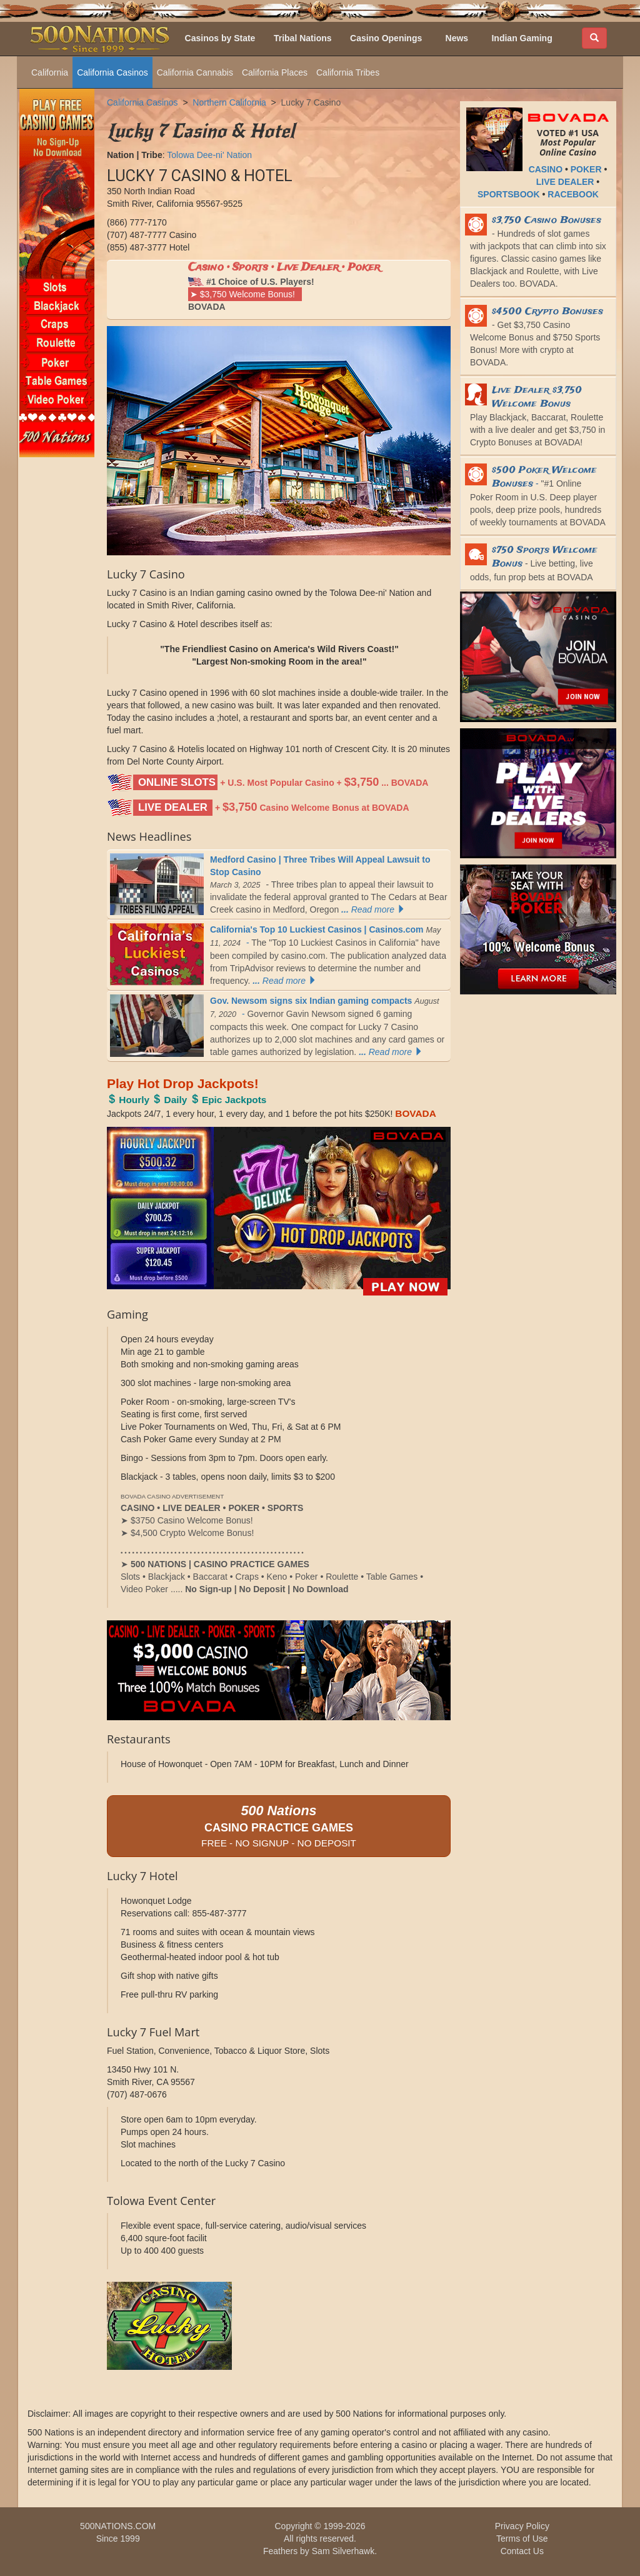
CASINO (545, 169)
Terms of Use (522, 2539)
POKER (586, 169)
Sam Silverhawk (343, 2551)
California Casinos (112, 72)
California (49, 72)
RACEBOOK (573, 194)
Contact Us (522, 2551)
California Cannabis (195, 72)
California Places (275, 72)
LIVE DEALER (565, 182)
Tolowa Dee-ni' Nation (209, 155)
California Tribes (347, 72)
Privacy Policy (522, 2526)
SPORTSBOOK (509, 194)
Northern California (229, 102)
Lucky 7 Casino (311, 102)
